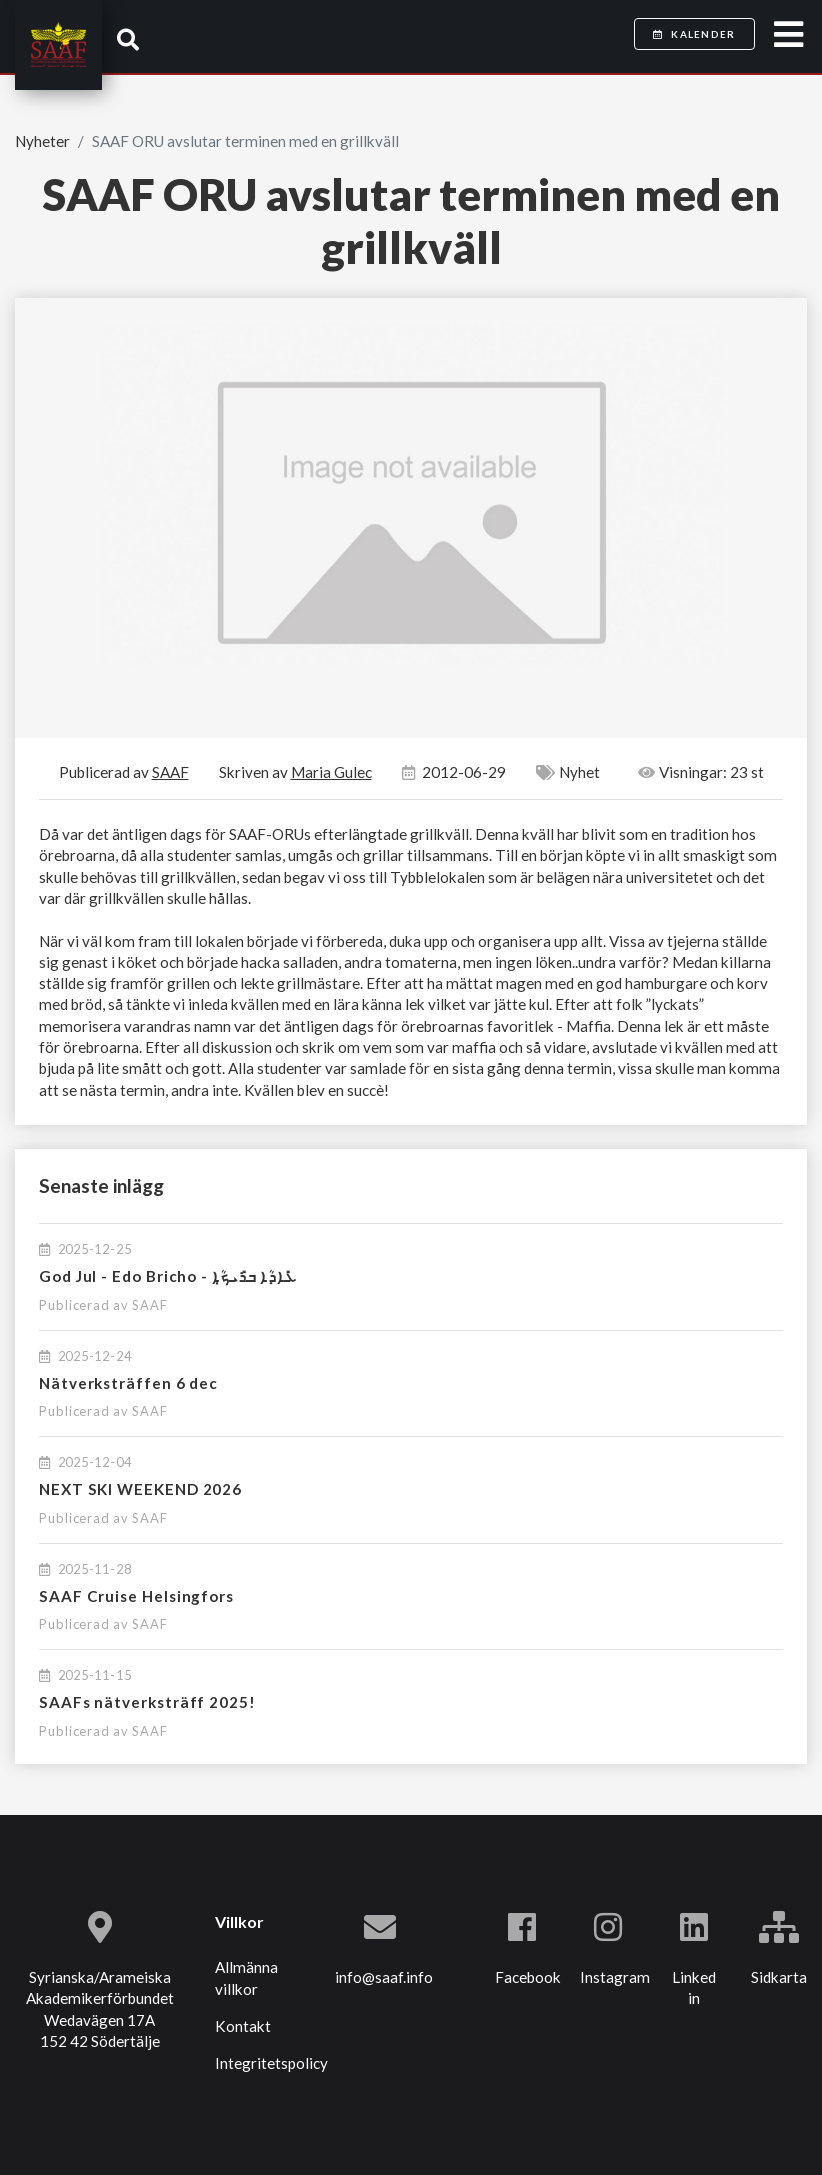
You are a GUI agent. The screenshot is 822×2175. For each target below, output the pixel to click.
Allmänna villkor (246, 1977)
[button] (128, 39)
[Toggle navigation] (788, 35)
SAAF (150, 1305)
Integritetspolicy (271, 2063)
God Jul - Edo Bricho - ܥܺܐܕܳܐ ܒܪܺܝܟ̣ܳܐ (168, 1276)
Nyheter (42, 141)
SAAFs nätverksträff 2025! (147, 1702)
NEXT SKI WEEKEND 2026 (140, 1489)
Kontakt (243, 2026)
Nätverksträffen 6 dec (128, 1383)
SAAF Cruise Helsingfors (136, 1596)
